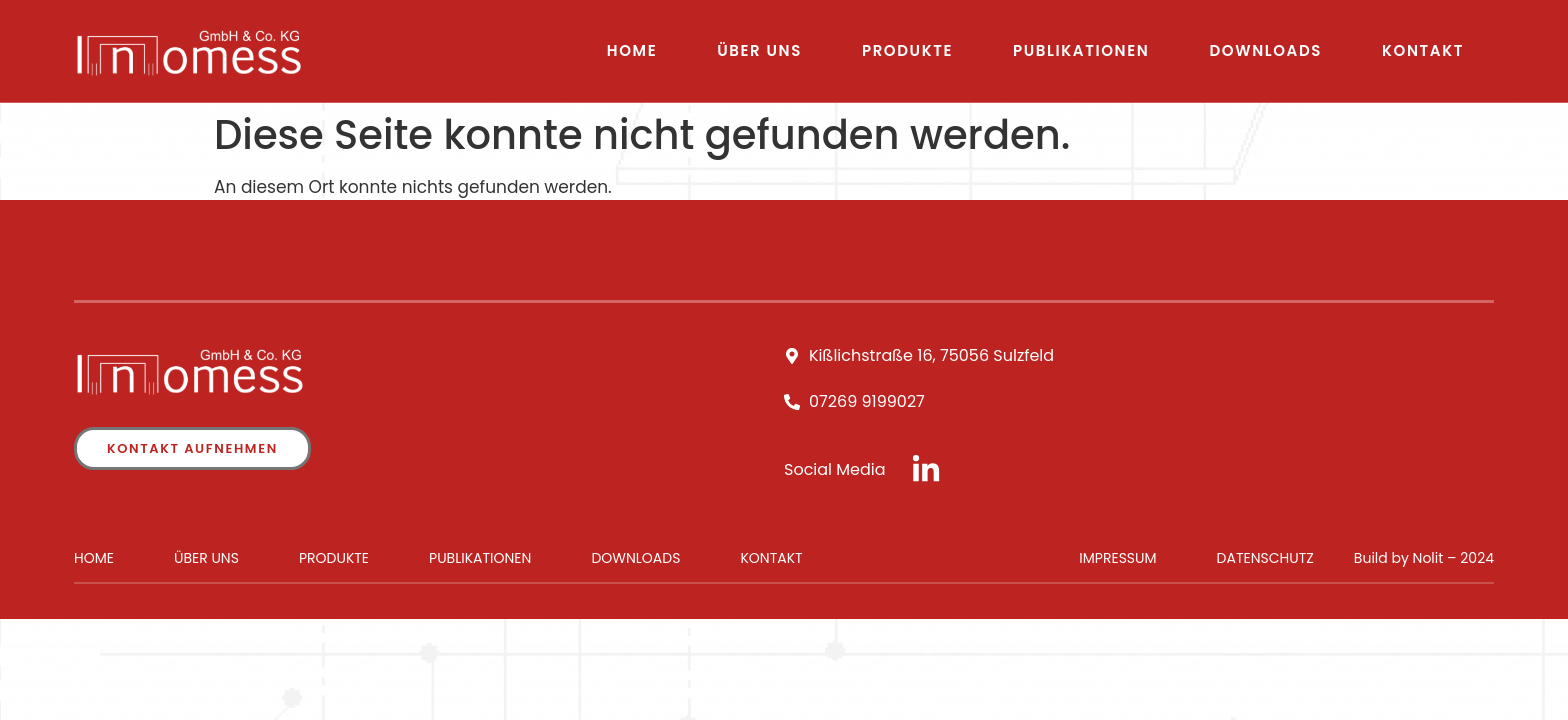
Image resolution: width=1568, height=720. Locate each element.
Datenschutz (1265, 558)
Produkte (907, 50)
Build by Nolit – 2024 (1424, 558)
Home (632, 50)
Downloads (1265, 50)
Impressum (1117, 558)
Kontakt (1423, 50)
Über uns (759, 50)
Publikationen (1081, 50)
